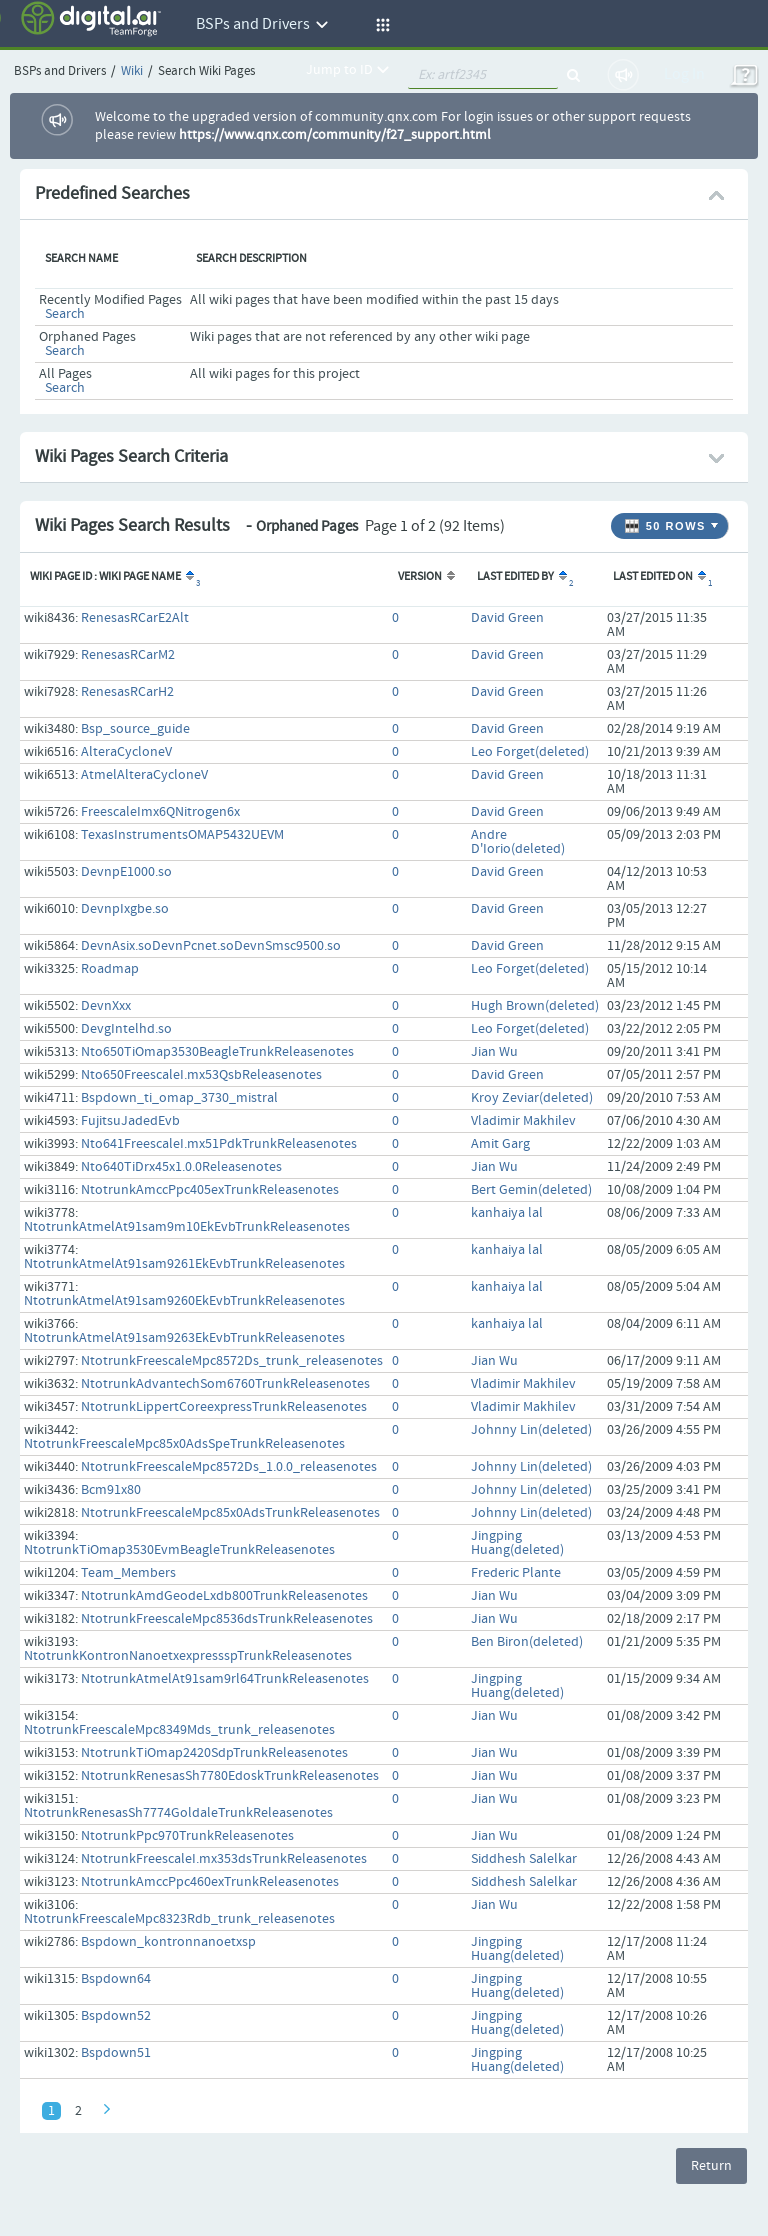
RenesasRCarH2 (127, 692)
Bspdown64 (116, 1979)
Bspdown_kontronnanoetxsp (168, 1942)
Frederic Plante (516, 1573)
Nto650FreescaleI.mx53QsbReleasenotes (201, 1075)
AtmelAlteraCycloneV (144, 775)
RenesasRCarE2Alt (135, 618)
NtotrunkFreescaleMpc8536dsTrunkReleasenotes (227, 1619)
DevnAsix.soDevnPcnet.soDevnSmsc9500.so (211, 946)
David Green (507, 618)
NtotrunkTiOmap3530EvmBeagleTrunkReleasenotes (179, 1550)
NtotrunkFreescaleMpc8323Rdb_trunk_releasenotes (179, 1919)
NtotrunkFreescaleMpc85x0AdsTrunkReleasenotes (230, 1513)
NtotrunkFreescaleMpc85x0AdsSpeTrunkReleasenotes (184, 1444)
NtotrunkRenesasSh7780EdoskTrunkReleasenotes (230, 1776)
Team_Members (128, 1573)
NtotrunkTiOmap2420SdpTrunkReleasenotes (214, 1753)
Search (65, 314)
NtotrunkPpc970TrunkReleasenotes (187, 1836)
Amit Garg (500, 1144)
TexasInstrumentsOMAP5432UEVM (182, 835)
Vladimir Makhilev (523, 1121)
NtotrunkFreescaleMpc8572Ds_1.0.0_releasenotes (229, 1467)
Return (711, 2166)
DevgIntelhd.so (126, 1029)
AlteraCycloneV (126, 752)
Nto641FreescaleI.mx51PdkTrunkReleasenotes (219, 1144)
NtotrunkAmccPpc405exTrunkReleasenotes (210, 1190)
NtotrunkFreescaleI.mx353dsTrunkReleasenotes (224, 1859)
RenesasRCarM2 (128, 655)
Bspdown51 (116, 2053)
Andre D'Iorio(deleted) (518, 842)
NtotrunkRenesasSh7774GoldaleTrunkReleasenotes (178, 1813)
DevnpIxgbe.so (125, 909)
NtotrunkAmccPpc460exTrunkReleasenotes (210, 1882)
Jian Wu (494, 1052)
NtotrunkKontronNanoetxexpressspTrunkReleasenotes (188, 1656)
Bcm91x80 (111, 1490)
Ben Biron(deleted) (527, 1642)
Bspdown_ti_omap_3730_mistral (179, 1098)
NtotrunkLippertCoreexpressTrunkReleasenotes (224, 1407)
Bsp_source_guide (135, 729)
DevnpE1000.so (126, 872)
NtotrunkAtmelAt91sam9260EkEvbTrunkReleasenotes (184, 1301)
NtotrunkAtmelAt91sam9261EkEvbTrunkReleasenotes (184, 1264)
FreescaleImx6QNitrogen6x (160, 812)
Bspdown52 (116, 2016)
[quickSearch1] (483, 75)
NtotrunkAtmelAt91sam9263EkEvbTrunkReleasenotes (184, 1338)
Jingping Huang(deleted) (517, 1543)
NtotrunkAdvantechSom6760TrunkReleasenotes (225, 1384)
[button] (380, 25)
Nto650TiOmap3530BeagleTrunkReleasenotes (217, 1052)
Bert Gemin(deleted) (531, 1190)
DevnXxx (106, 1006)
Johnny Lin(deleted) (531, 1430)
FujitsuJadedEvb (130, 1121)
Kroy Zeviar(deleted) (532, 1098)
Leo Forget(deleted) (530, 752)
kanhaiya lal (507, 1213)
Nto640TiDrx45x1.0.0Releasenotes (181, 1167)
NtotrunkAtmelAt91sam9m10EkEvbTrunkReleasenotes (187, 1227)
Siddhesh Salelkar (524, 1859)
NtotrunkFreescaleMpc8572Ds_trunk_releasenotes (232, 1361)
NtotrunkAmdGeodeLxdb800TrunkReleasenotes (224, 1596)
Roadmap (110, 969)
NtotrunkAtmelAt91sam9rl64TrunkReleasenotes (225, 1679)
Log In (684, 74)
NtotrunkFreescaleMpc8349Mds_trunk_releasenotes (179, 1730)
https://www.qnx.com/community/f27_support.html (335, 135)
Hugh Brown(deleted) (535, 1006)
